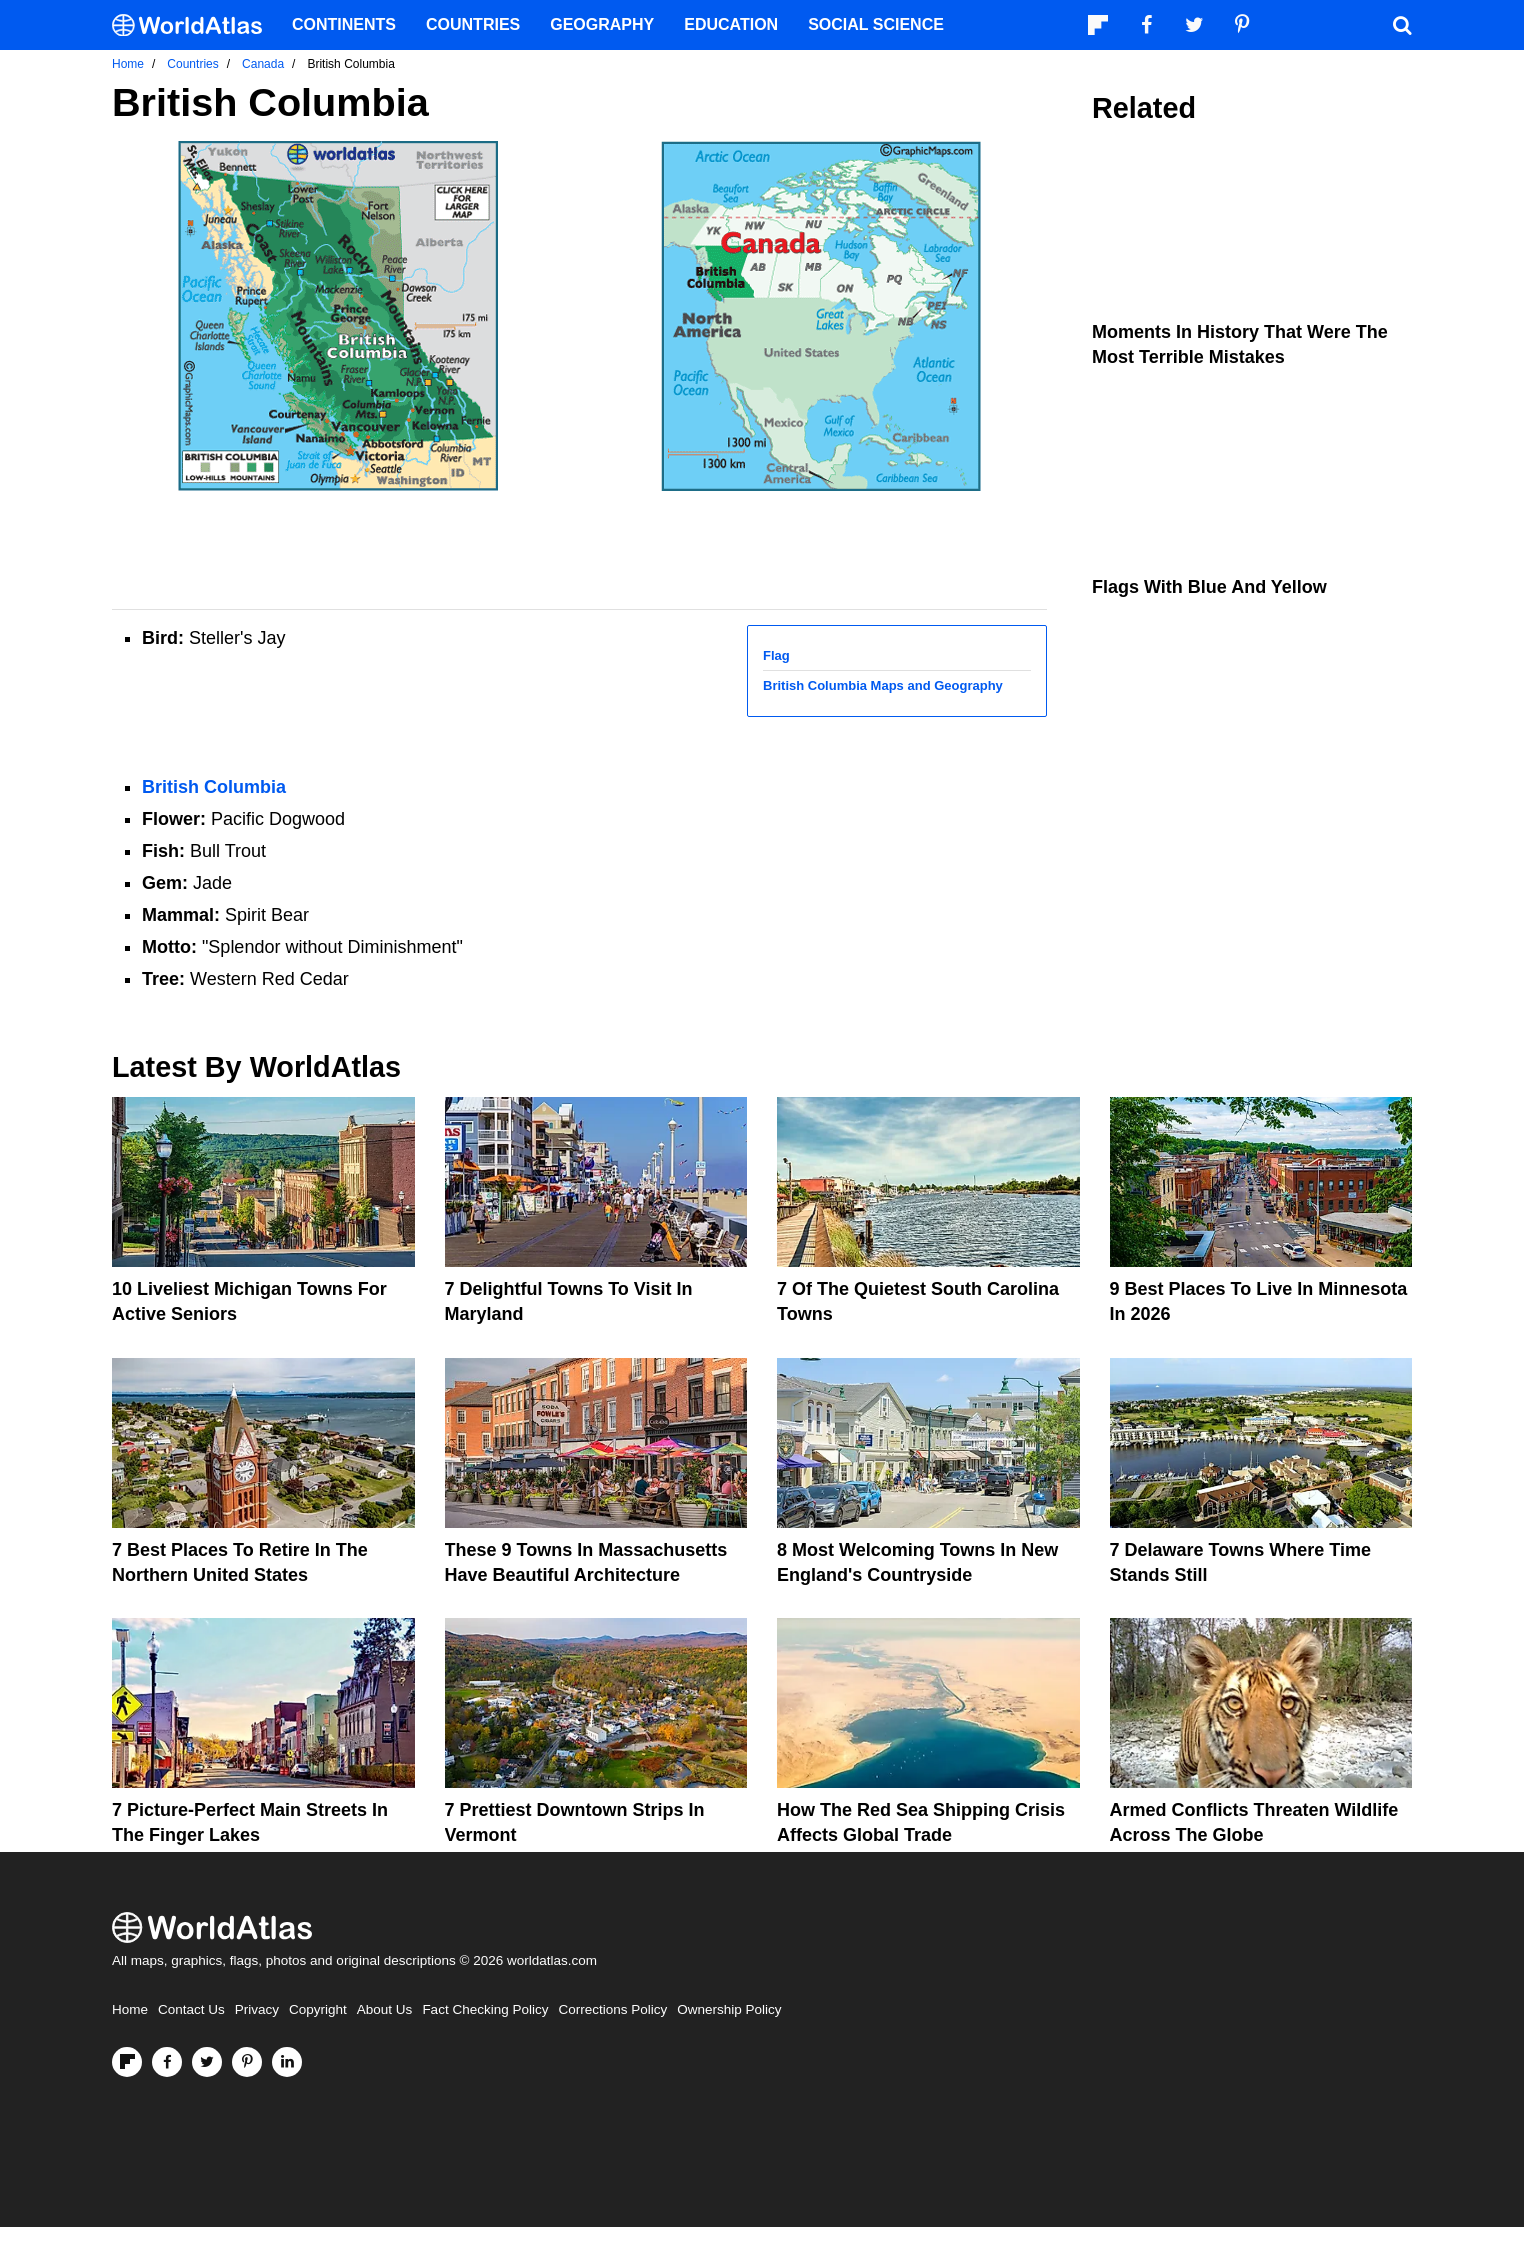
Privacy (257, 2009)
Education (731, 24)
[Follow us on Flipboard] (127, 2062)
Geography (602, 24)
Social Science (876, 24)
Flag (776, 655)
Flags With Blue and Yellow (1209, 587)
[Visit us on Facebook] (167, 2062)
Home (130, 2009)
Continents (344, 24)
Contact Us (191, 2009)
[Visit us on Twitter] (207, 2062)
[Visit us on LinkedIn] (287, 2062)
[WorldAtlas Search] (1402, 25)
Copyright (318, 2009)
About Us (385, 2009)
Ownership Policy (729, 2009)
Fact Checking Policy (485, 2009)
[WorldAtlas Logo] (194, 25)
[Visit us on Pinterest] (247, 2062)
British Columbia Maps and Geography (883, 685)
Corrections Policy (612, 2009)
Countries (473, 24)
